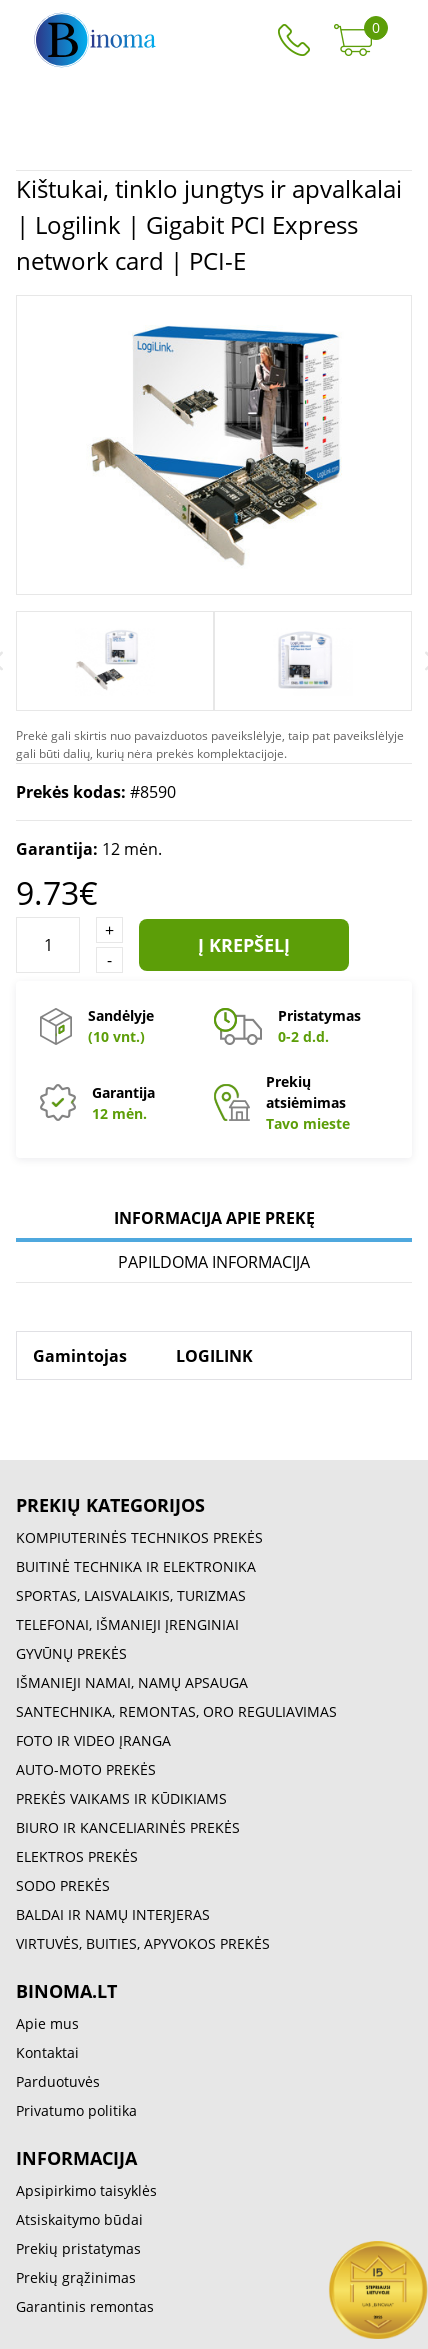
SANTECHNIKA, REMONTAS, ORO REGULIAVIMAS (176, 1711)
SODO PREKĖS (63, 1885)
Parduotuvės (58, 2081)
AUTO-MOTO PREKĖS (86, 1769)
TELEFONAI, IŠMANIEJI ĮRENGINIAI (127, 1624)
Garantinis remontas (85, 2306)
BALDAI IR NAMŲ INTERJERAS (113, 1914)
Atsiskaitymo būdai (79, 2219)
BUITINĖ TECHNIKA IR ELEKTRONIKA (136, 1566)
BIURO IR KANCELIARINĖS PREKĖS (128, 1827)
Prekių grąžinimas (76, 2277)
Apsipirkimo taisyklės (86, 2190)
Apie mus (47, 2023)
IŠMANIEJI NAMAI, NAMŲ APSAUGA (132, 1682)
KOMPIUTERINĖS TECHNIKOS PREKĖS (139, 1537)
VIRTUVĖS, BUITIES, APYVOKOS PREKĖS (143, 1943)
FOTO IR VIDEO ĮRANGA (93, 1740)
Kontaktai (47, 2052)
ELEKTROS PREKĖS (77, 1856)
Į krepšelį (244, 945)
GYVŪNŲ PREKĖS (71, 1653)
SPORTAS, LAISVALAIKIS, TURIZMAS (131, 1595)
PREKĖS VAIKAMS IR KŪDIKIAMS (121, 1798)
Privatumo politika (76, 2110)
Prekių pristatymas (78, 2248)
